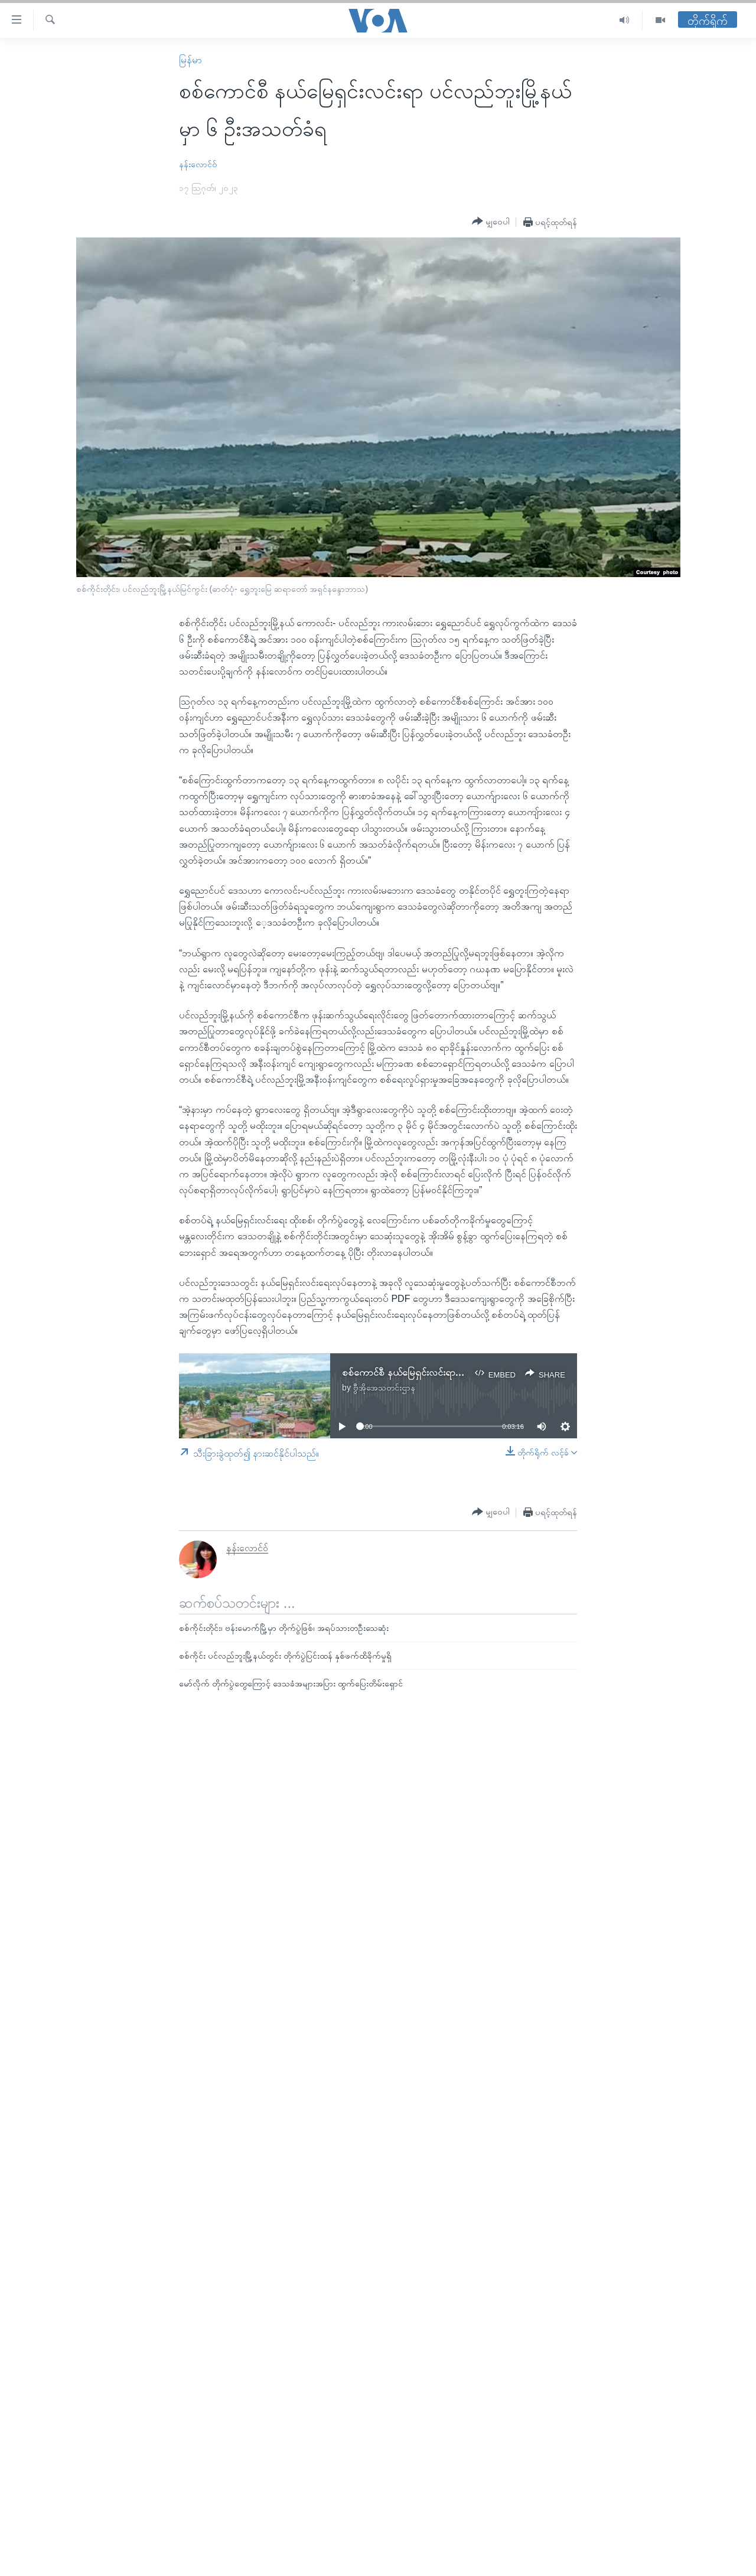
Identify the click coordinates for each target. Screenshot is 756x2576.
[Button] (491, 221)
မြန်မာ (190, 60)
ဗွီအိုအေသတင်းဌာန (384, 1387)
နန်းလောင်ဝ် (198, 164)
